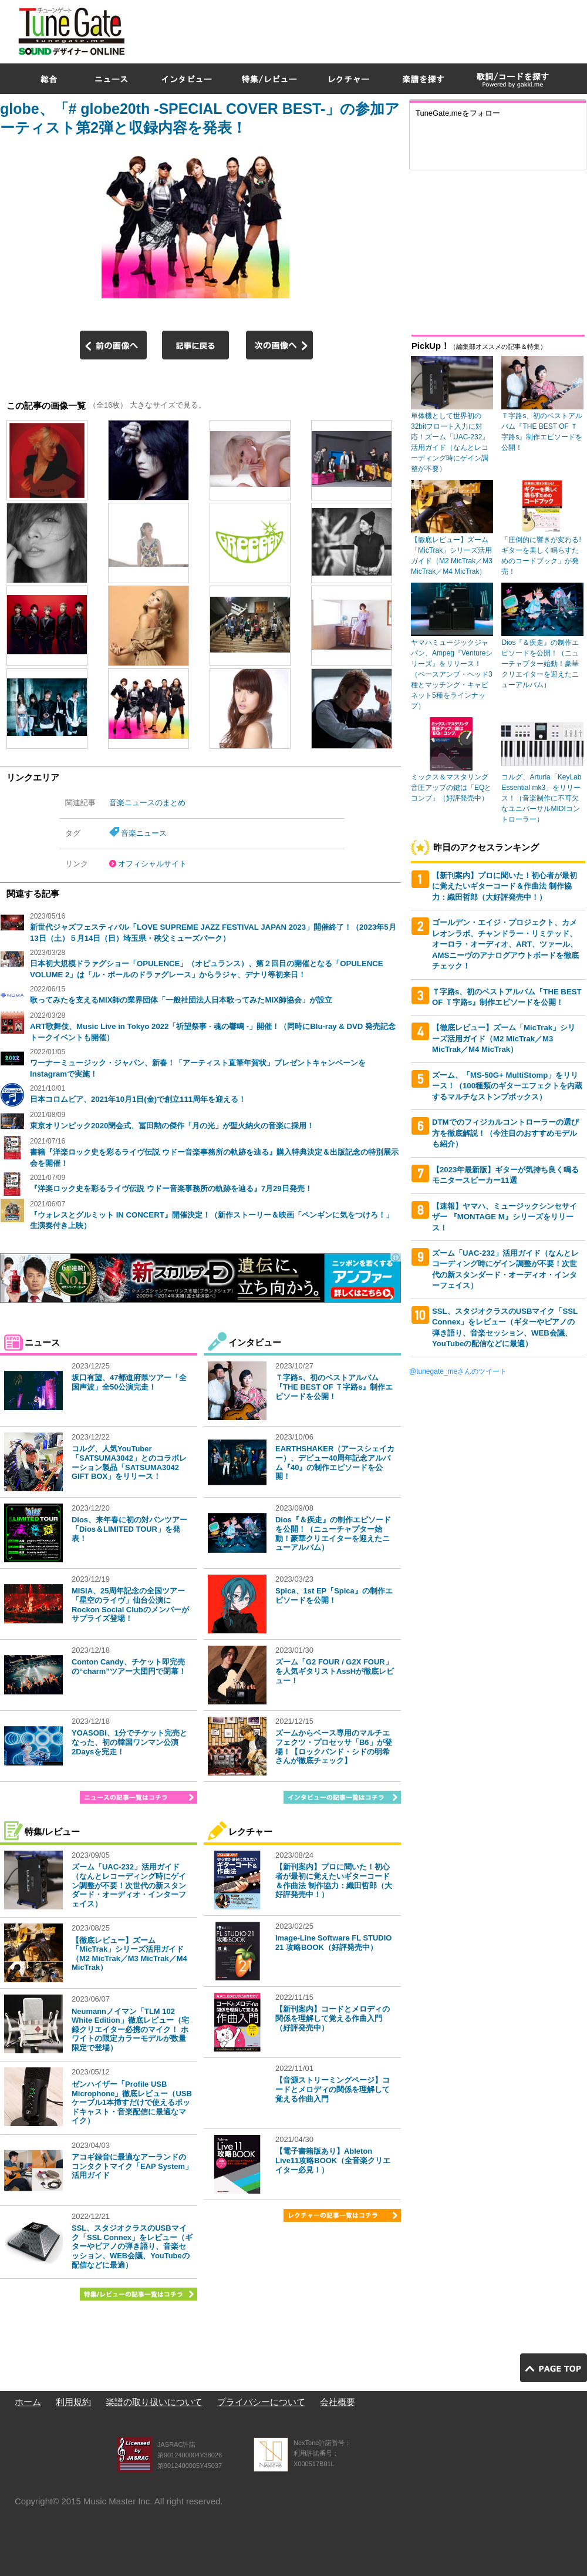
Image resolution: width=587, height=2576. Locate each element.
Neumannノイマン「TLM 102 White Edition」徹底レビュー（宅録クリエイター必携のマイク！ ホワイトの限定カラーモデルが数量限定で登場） (130, 2029)
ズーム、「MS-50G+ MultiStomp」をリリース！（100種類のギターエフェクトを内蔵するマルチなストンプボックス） (507, 1086)
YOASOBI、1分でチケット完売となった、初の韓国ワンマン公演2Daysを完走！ (129, 1742)
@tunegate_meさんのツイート (458, 1371)
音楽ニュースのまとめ (147, 802)
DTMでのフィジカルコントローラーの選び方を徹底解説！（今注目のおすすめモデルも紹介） (505, 1133)
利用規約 (73, 2402)
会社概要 (337, 2402)
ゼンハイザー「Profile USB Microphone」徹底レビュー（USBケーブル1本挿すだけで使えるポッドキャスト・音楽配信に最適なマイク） (132, 2102)
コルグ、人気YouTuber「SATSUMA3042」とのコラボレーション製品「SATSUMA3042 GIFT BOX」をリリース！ (129, 1462)
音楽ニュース (144, 833)
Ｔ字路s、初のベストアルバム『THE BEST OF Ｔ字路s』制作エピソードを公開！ (334, 1386)
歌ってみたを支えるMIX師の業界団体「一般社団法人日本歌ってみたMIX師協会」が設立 (181, 1000)
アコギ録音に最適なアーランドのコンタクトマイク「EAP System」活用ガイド (132, 2166)
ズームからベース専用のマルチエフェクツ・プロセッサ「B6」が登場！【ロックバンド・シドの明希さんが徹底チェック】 (333, 1746)
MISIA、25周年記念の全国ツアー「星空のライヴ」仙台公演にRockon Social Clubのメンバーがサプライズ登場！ (130, 1604)
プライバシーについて (261, 2402)
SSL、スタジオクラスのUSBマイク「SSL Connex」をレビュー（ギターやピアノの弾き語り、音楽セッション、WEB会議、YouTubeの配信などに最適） (132, 2246)
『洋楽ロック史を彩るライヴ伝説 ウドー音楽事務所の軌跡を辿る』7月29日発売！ (171, 1188)
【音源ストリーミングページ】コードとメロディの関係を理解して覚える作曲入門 (332, 2089)
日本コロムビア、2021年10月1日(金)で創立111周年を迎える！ (138, 1099)
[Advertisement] (428, 84)
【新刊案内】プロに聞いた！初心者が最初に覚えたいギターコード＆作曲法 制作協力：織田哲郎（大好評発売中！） (333, 1880)
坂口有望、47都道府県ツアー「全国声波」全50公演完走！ (129, 1382)
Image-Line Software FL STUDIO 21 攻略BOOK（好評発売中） (333, 1942)
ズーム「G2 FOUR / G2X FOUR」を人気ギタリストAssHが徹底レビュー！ (334, 1670)
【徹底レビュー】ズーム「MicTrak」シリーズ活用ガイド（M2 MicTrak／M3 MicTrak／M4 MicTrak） (129, 1954)
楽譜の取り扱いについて (154, 2402)
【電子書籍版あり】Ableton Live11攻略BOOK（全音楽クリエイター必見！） (332, 2160)
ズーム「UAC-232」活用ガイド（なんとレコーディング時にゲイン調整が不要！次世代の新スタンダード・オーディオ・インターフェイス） (129, 1885)
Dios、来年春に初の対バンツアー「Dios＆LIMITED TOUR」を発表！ (129, 1528)
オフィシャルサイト (152, 863)
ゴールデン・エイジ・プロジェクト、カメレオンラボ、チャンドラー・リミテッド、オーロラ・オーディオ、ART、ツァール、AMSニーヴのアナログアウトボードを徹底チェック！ (505, 944)
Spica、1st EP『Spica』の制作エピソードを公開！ (334, 1595)
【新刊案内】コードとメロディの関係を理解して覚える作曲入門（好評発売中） (332, 2018)
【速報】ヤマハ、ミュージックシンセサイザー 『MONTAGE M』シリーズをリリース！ (504, 1217)
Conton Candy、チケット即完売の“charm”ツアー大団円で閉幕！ (129, 1666)
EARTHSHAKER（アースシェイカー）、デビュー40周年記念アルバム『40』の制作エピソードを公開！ (334, 1462)
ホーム (28, 2402)
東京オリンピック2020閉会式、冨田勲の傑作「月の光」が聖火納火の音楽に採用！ (172, 1125)
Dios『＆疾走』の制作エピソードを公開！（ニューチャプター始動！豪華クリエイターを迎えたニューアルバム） (333, 1533)
